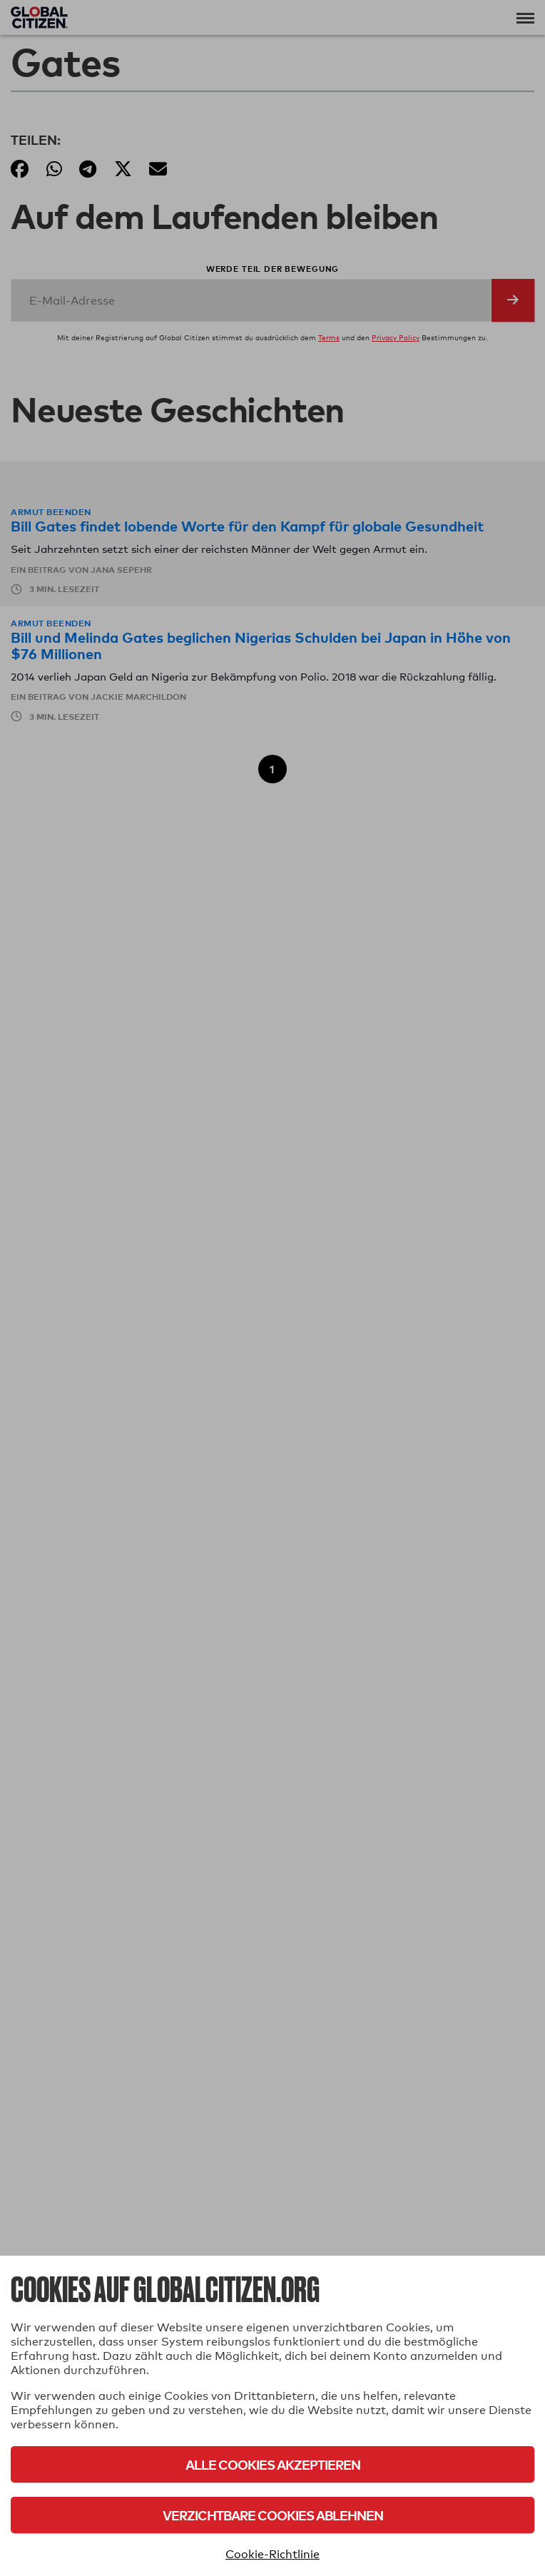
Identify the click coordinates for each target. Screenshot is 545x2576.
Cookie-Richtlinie (272, 2554)
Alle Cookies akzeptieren (272, 2464)
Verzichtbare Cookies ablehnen (273, 2515)
